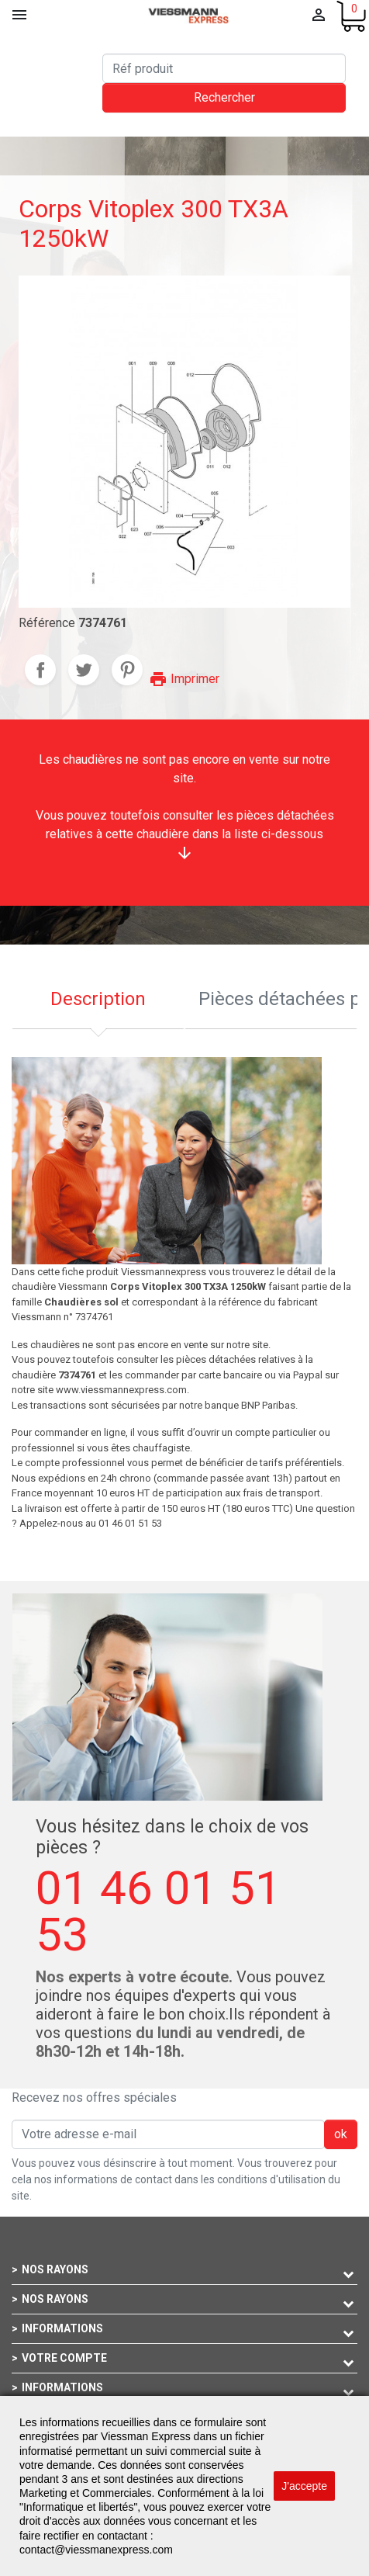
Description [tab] (98, 999)
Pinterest (127, 669)
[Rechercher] (224, 68)
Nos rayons (55, 2269)
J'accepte (304, 2486)
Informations (62, 2328)
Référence (47, 622)
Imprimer (184, 678)
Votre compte (64, 2358)
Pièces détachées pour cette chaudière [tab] (277, 999)
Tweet (83, 669)
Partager (40, 669)
